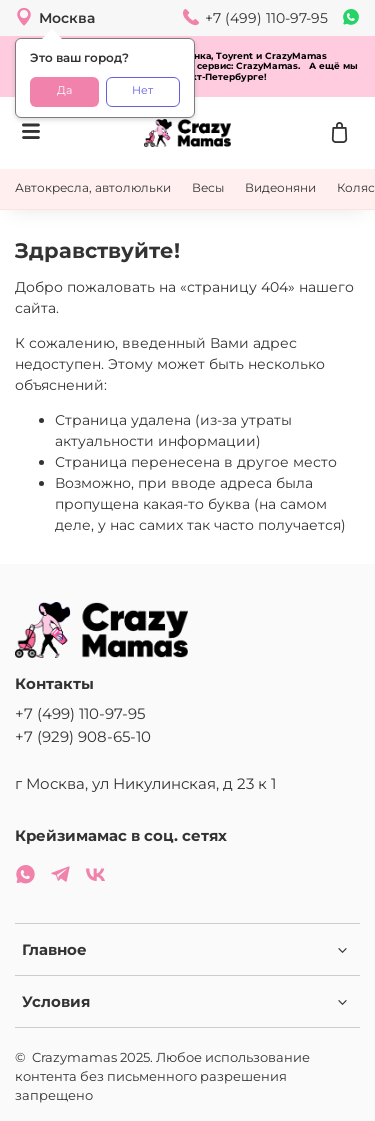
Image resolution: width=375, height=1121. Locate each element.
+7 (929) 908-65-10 (83, 736)
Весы (208, 187)
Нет (142, 90)
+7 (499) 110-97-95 (80, 713)
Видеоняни (280, 187)
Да (64, 90)
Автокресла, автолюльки (93, 187)
